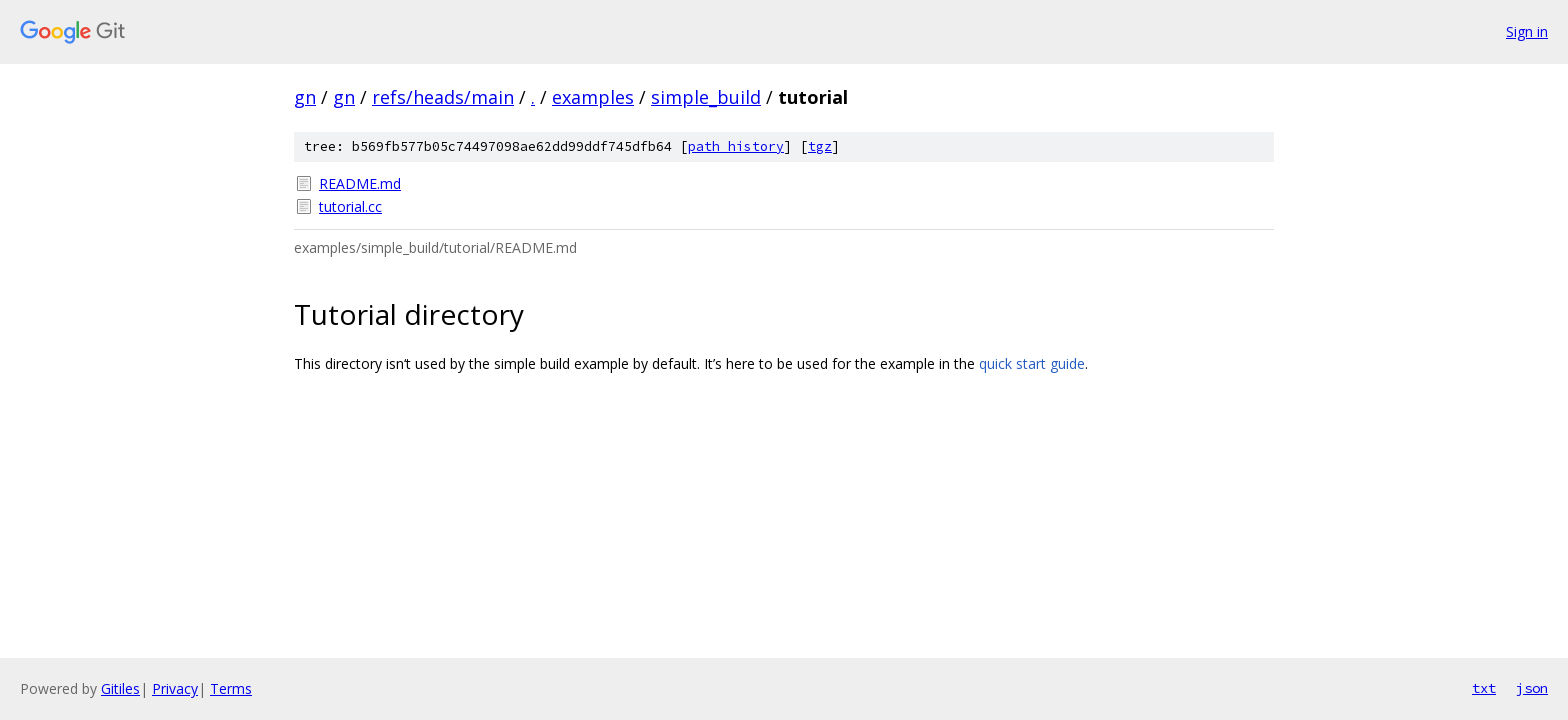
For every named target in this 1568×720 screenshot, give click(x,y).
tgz (820, 146)
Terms (231, 688)
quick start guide (1032, 363)
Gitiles (120, 688)
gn (305, 97)
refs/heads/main (443, 97)
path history (736, 146)
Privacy (175, 688)
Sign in (1527, 31)
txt (1484, 688)
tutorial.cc (350, 206)
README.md (360, 183)
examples (593, 97)
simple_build (706, 97)
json (1532, 688)
